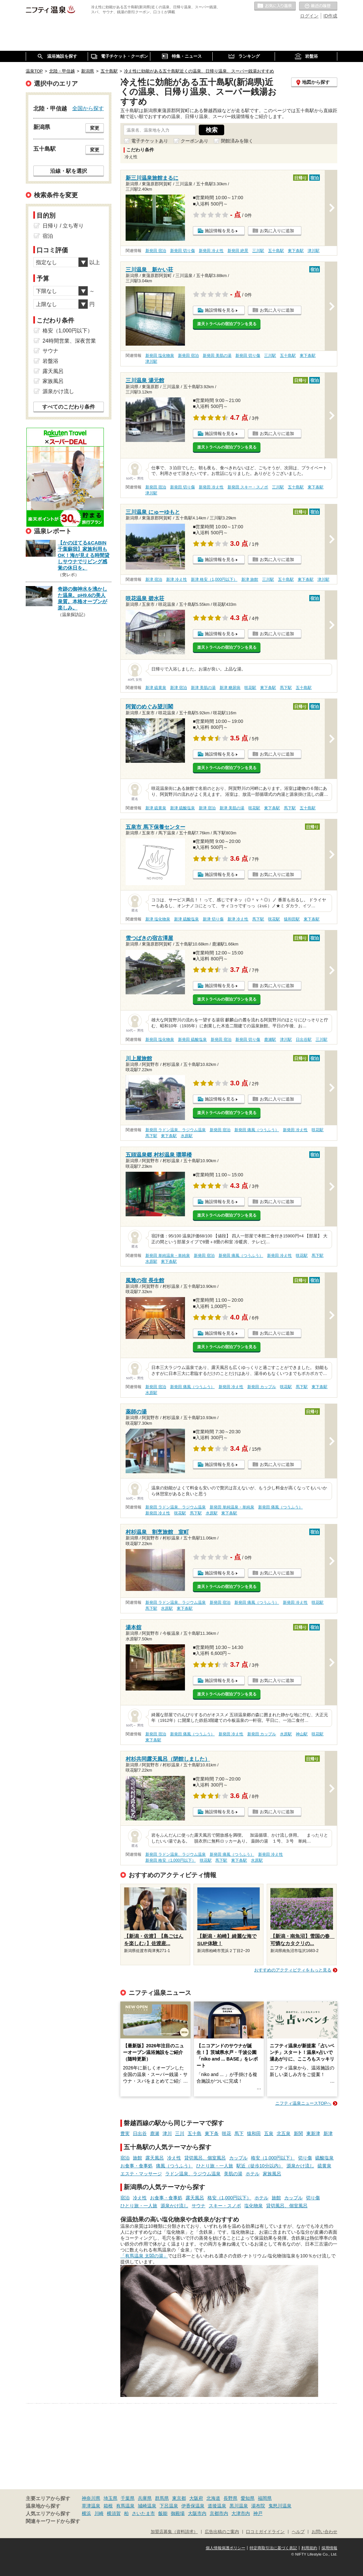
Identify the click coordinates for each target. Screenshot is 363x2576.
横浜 (86, 2513)
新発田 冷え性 (211, 250)
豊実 (125, 2133)
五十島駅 (276, 250)
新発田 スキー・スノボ (247, 487)
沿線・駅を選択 (68, 171)
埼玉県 (110, 2498)
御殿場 (178, 2513)
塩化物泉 (253, 2205)
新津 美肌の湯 (203, 687)
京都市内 (219, 2513)
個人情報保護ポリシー (225, 2548)
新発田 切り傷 (182, 250)
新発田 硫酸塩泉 (192, 1039)
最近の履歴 (318, 6)
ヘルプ (298, 2531)
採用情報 (329, 2548)
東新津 (313, 2133)
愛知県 (248, 2498)
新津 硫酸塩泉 (182, 808)
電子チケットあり (149, 140)
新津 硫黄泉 (155, 687)
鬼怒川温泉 (279, 2505)
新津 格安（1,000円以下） (214, 579)
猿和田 (254, 2133)
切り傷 (305, 2157)
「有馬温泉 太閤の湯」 (144, 2255)
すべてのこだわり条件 (68, 407)
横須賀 (114, 2513)
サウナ (198, 2205)
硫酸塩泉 (324, 2157)
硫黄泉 (324, 2165)
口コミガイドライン (265, 2531)
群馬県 (162, 2498)
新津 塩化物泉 (157, 919)
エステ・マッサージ (141, 2173)
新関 (298, 2133)
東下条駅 (296, 250)
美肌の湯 (233, 2173)
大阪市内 (197, 2513)
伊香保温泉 (192, 2505)
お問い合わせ (324, 2531)
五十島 (194, 2133)
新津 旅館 (249, 579)
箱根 (108, 2505)
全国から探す (88, 108)
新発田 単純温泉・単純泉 (167, 1255)
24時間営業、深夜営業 (69, 341)
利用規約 (309, 2548)
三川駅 (258, 250)
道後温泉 (217, 2505)
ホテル (252, 2173)
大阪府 (196, 2498)
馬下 (239, 2133)
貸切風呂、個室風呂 (205, 2157)
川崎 (99, 2513)
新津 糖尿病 (230, 687)
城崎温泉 (147, 2505)
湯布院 (258, 2505)
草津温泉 (91, 2505)
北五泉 (283, 2133)
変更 (94, 128)
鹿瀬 (154, 2133)
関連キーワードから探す (53, 2521)
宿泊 (125, 2157)
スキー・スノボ (225, 2205)
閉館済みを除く (237, 140)
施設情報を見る (220, 230)
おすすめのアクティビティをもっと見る (292, 1970)
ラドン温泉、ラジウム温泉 (193, 2173)
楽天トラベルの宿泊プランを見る (227, 324)
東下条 (212, 2133)
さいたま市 (143, 2513)
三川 (179, 2133)
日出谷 (140, 2133)
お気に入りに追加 (277, 230)
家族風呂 (272, 2173)
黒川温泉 (238, 2505)
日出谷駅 (304, 1039)
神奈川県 (91, 2498)
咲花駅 (250, 687)
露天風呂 (154, 2157)
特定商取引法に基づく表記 (273, 2548)
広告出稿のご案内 (222, 2531)
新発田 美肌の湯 (217, 355)
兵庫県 (145, 2498)
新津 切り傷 (213, 919)
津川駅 (313, 250)
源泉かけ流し (300, 2165)
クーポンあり (194, 140)
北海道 (213, 2498)
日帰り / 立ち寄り (63, 226)
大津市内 (240, 2513)
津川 (167, 2133)
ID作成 (330, 15)
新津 (328, 2133)
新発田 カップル (261, 1386)
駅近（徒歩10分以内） (259, 2165)
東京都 (179, 2498)
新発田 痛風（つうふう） (256, 1130)
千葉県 (128, 2498)
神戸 (257, 2513)
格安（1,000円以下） (273, 2157)
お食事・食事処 (136, 2165)
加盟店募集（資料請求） (174, 2531)
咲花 (226, 2133)
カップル (238, 2157)
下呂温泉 (169, 2505)
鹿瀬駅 (270, 1039)
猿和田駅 (292, 919)
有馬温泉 (125, 2505)
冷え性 (174, 2157)
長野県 (230, 2498)
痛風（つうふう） (174, 2165)
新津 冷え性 (176, 579)
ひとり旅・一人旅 (214, 2165)
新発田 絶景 (237, 250)
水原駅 (187, 1135)
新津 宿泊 (153, 579)
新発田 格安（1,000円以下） (170, 1860)
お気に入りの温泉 (275, 6)
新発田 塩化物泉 (159, 355)
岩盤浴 (50, 361)
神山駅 (302, 1734)
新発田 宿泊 (155, 250)
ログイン (309, 15)
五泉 (268, 2133)
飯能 (162, 2513)
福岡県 (265, 2498)
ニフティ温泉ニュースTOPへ (303, 2103)
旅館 (137, 2157)
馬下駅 (286, 687)
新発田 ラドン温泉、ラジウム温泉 (175, 1130)
